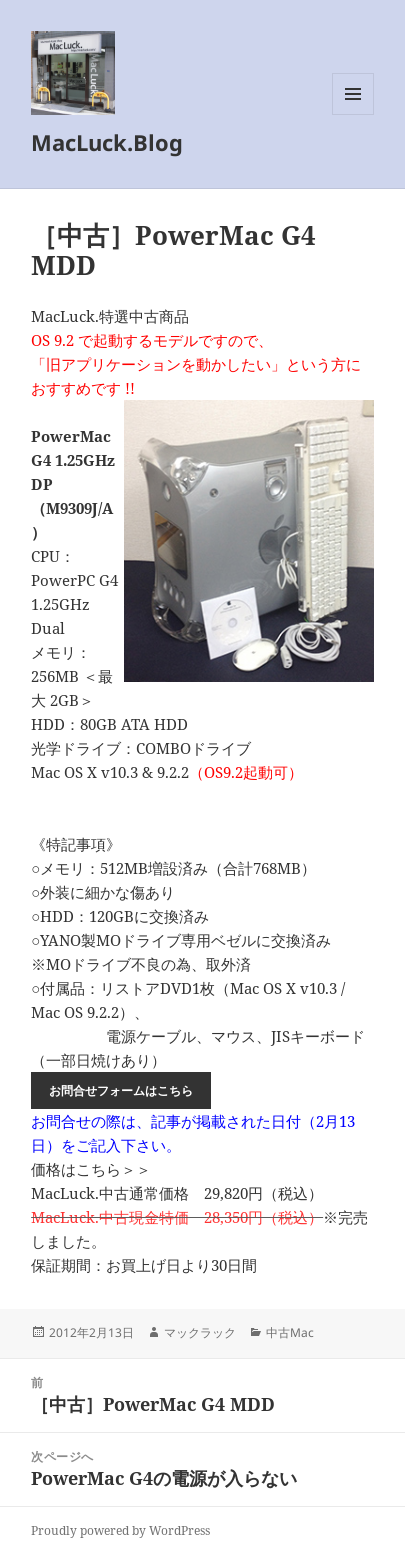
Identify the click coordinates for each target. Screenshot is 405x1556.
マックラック (200, 1332)
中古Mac (290, 1332)
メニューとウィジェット (353, 114)
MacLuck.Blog (107, 142)
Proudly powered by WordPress (120, 1530)
